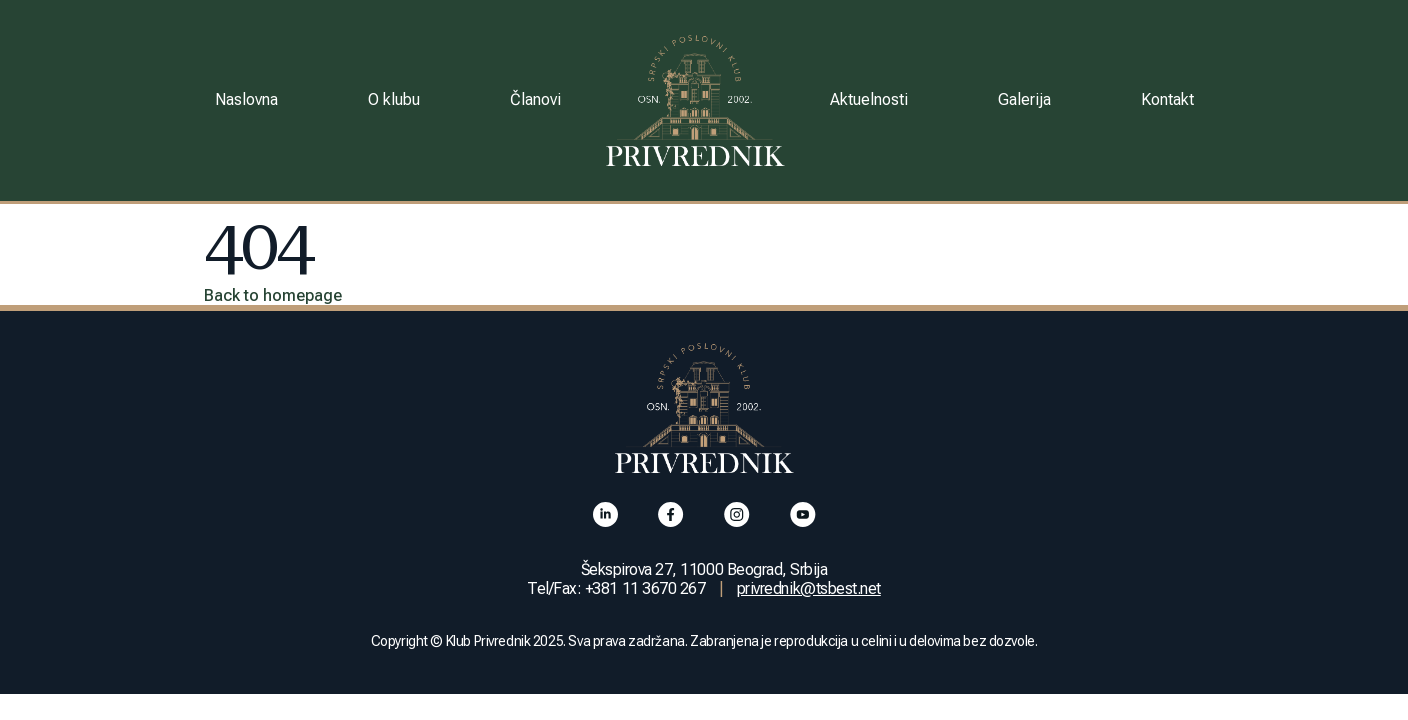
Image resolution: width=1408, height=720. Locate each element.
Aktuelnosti (869, 99)
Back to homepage (273, 295)
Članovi (535, 99)
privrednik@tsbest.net (809, 588)
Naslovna (246, 99)
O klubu (394, 99)
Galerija (1024, 99)
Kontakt (1167, 99)
